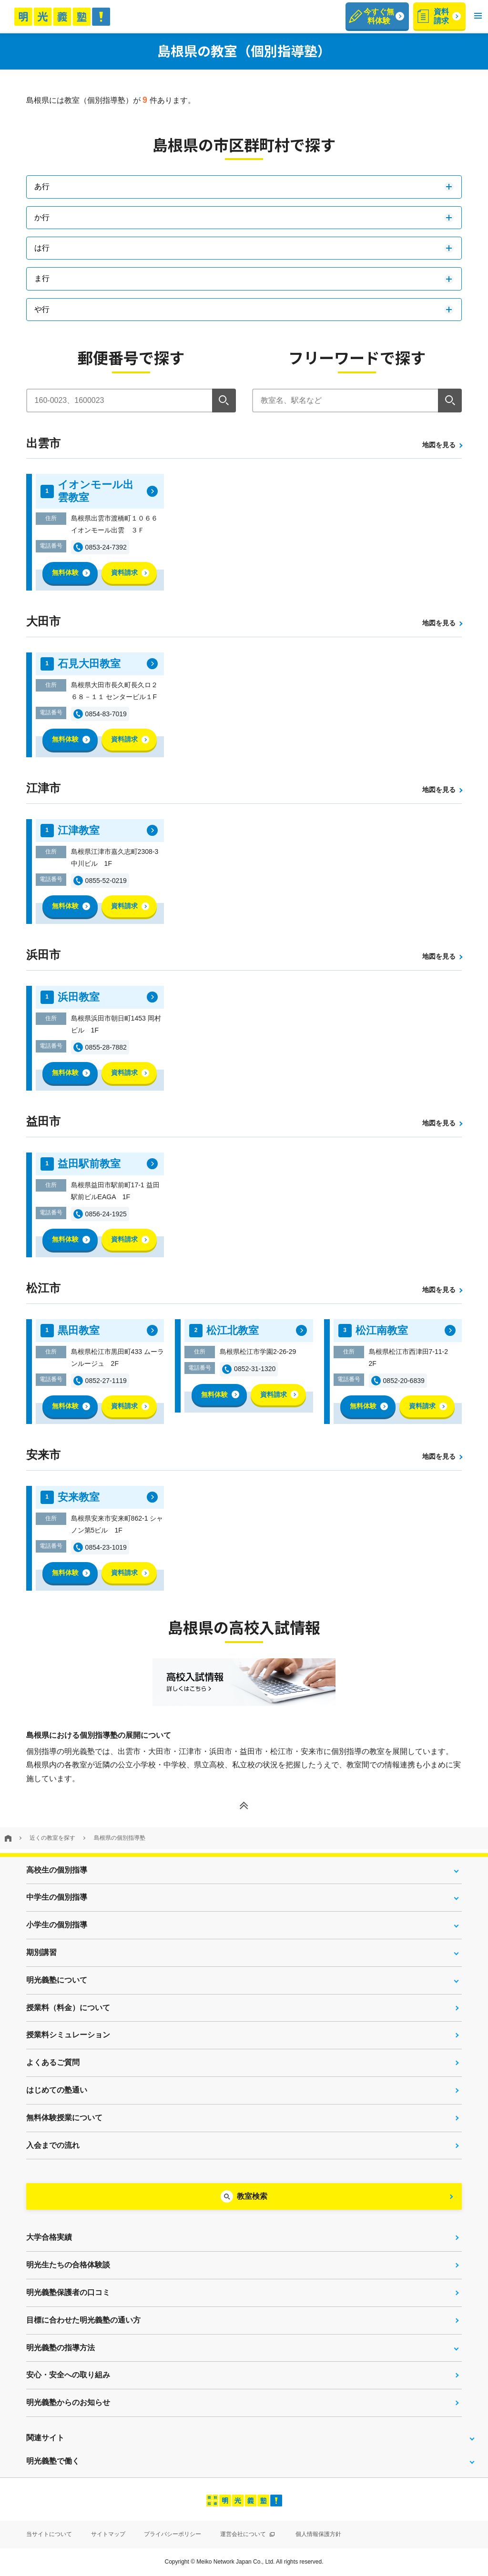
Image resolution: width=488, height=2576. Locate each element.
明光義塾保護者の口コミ (68, 2292)
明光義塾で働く (53, 2461)
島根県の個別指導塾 (119, 1837)
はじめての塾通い (56, 2090)
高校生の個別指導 (56, 1870)
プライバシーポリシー (172, 2534)
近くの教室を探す (52, 1837)
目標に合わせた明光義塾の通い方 (83, 2320)
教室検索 (252, 2196)
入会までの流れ (53, 2145)
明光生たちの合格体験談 (68, 2265)
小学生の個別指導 (56, 1925)
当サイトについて (49, 2534)
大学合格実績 (49, 2237)
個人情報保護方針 (318, 2534)
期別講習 (41, 1952)
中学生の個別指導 (56, 1897)
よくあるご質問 (53, 2062)
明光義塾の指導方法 (60, 2348)
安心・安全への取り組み (68, 2375)
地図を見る (439, 445)
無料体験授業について (64, 2118)
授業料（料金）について (68, 2008)
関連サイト (45, 2438)
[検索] (224, 400)
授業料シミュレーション (68, 2035)
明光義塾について (56, 1980)
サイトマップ (108, 2534)
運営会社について (247, 2534)
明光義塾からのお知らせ (68, 2402)
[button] (478, 16)
